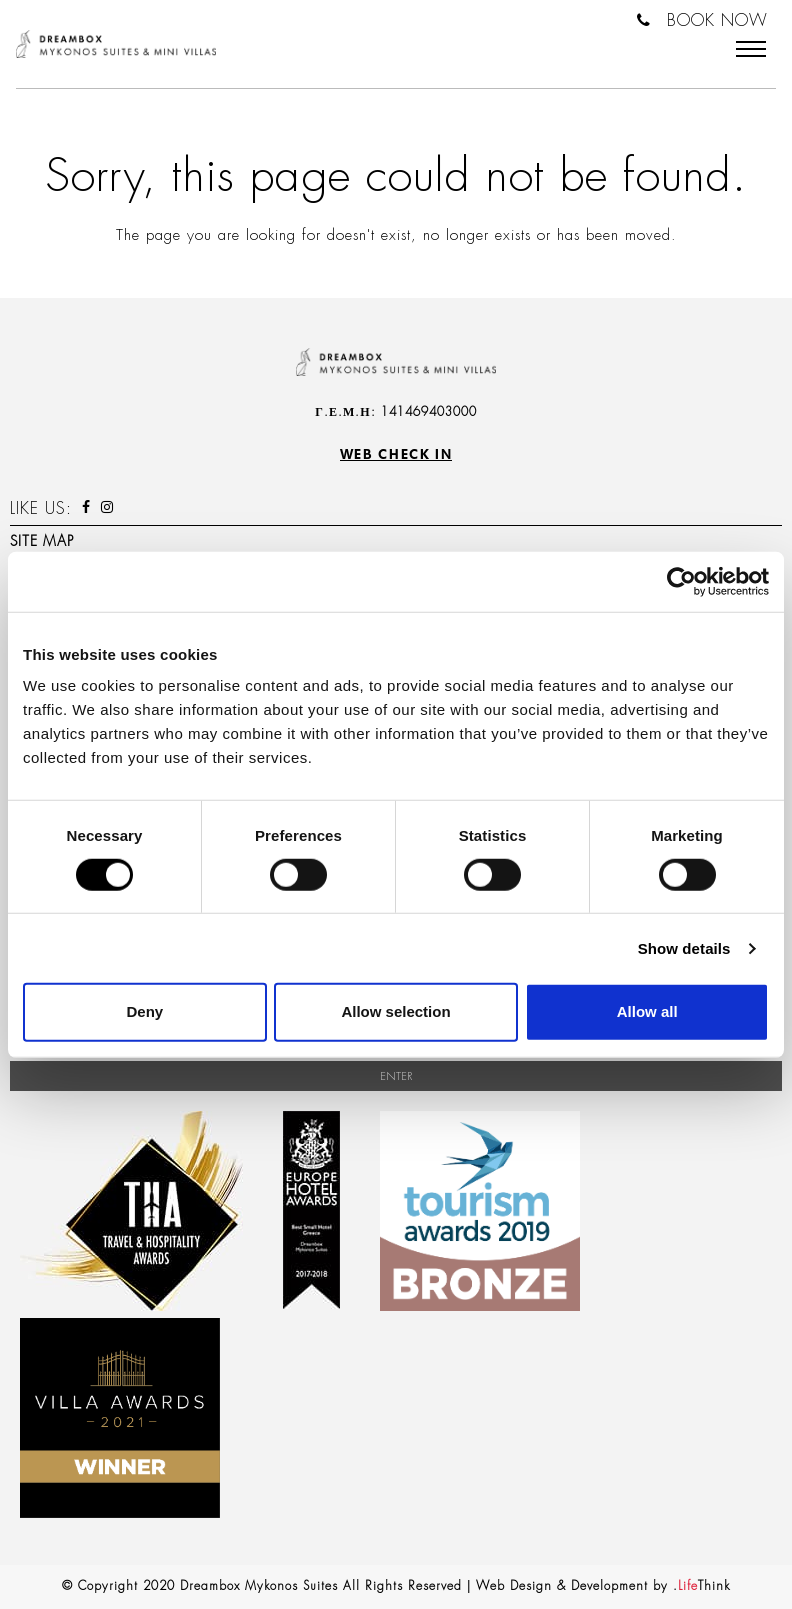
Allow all (647, 1011)
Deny (144, 1011)
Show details (684, 948)
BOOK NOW (717, 20)
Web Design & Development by (603, 1586)
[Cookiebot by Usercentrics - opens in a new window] (681, 581)
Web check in (396, 454)
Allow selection (395, 1011)
